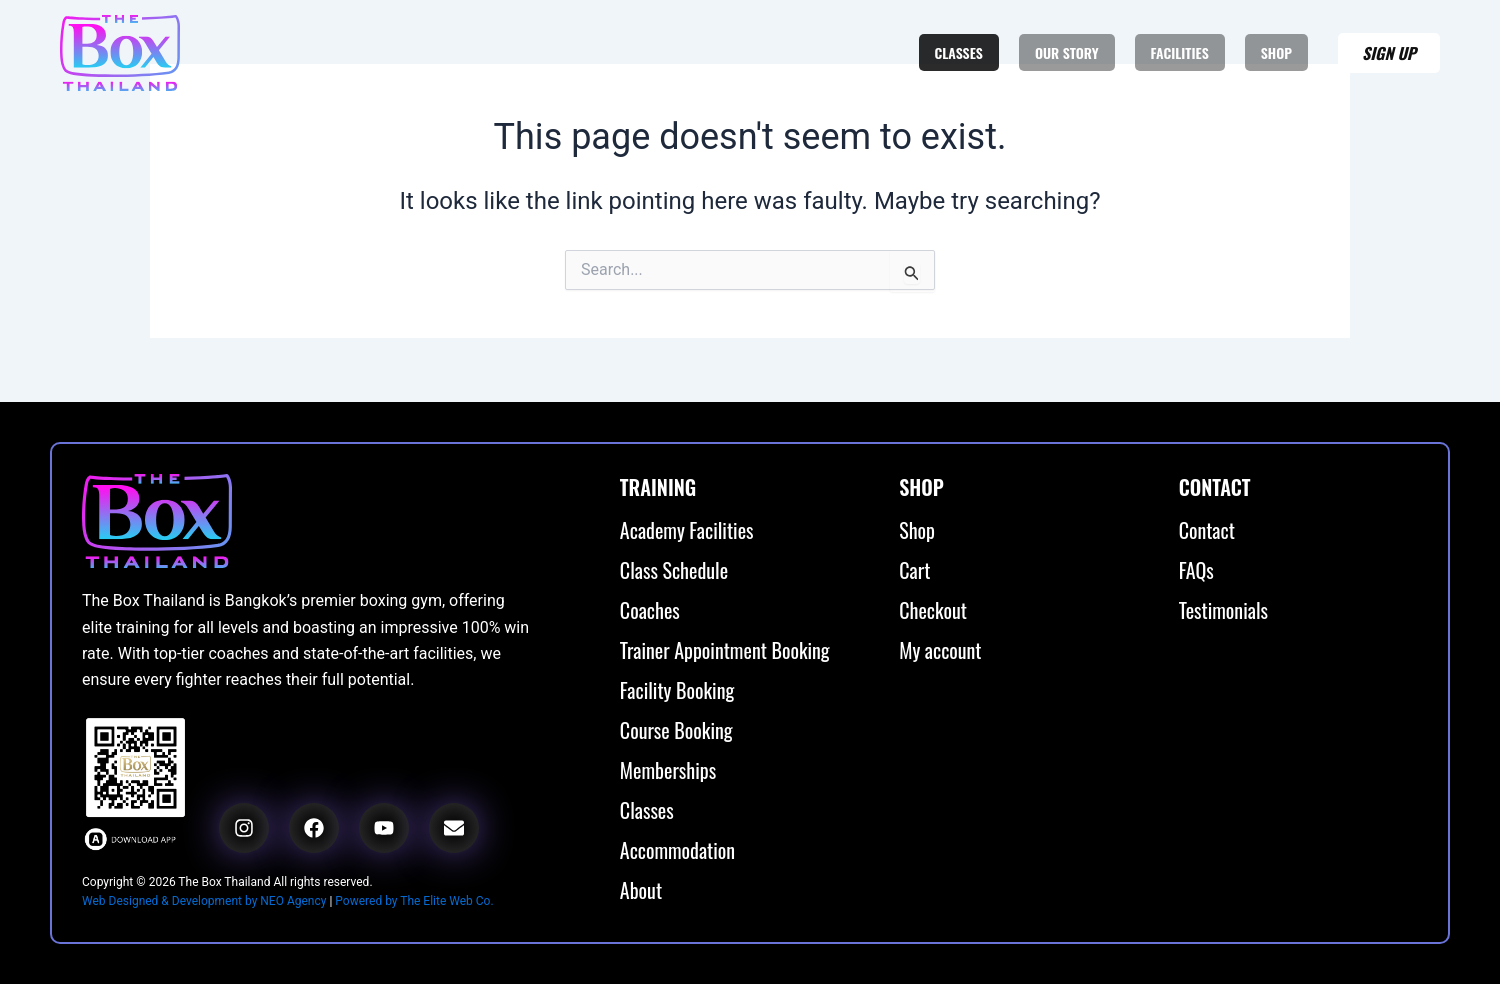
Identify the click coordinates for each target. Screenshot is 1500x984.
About (641, 890)
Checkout (933, 610)
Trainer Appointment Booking (725, 650)
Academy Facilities (687, 530)
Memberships (668, 770)
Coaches (650, 610)
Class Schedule (674, 570)
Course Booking (676, 730)
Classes (647, 810)
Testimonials (1223, 610)
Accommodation (677, 850)
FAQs (1196, 570)
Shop (917, 530)
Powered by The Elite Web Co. (414, 901)
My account (940, 650)
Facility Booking (677, 690)
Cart (914, 570)
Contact (1207, 530)
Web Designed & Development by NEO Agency (204, 901)
